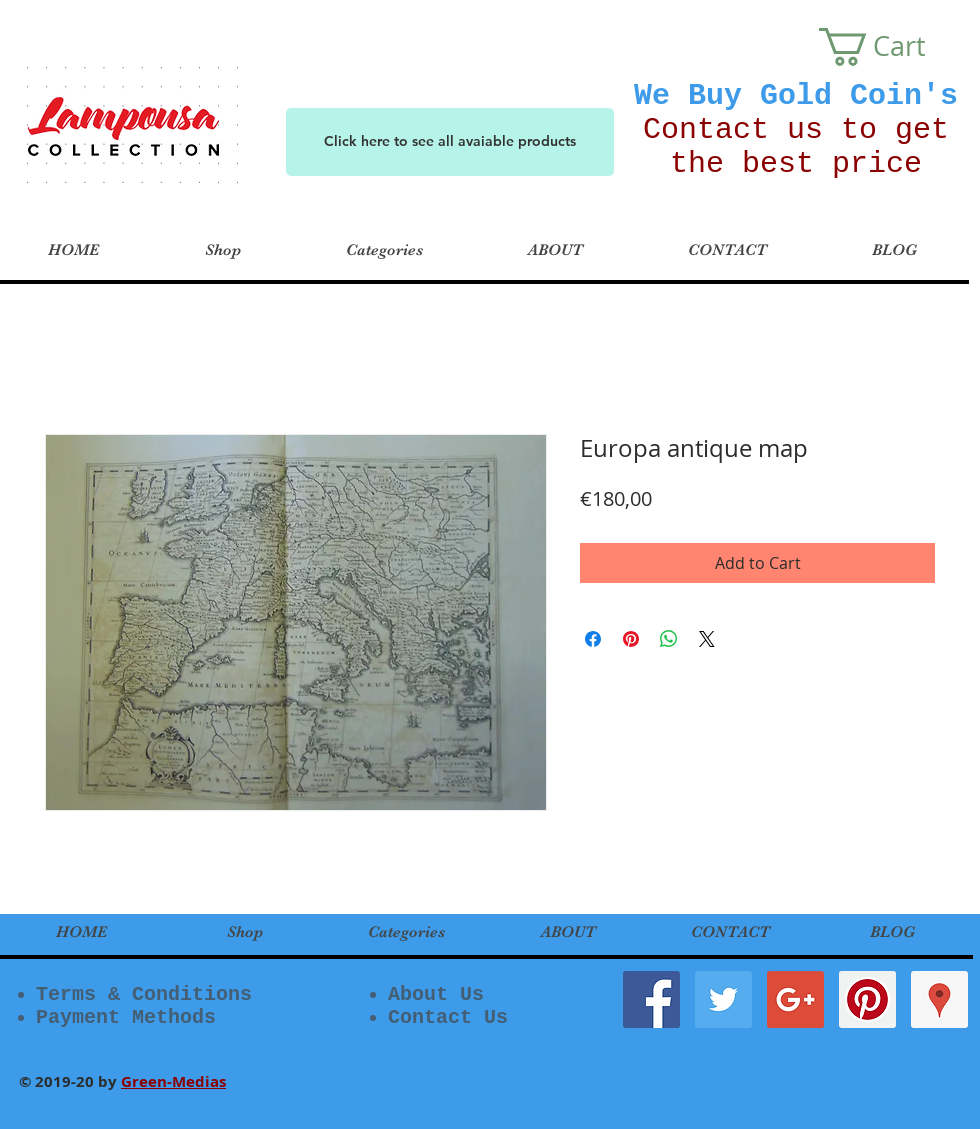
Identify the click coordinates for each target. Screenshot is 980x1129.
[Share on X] (707, 639)
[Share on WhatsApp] (669, 639)
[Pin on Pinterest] (631, 639)
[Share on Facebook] (593, 639)
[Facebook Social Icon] (651, 999)
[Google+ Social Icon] (795, 999)
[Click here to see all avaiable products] (450, 142)
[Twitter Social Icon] (723, 999)
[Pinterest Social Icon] (867, 999)
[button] (891, 47)
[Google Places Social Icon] (939, 999)
